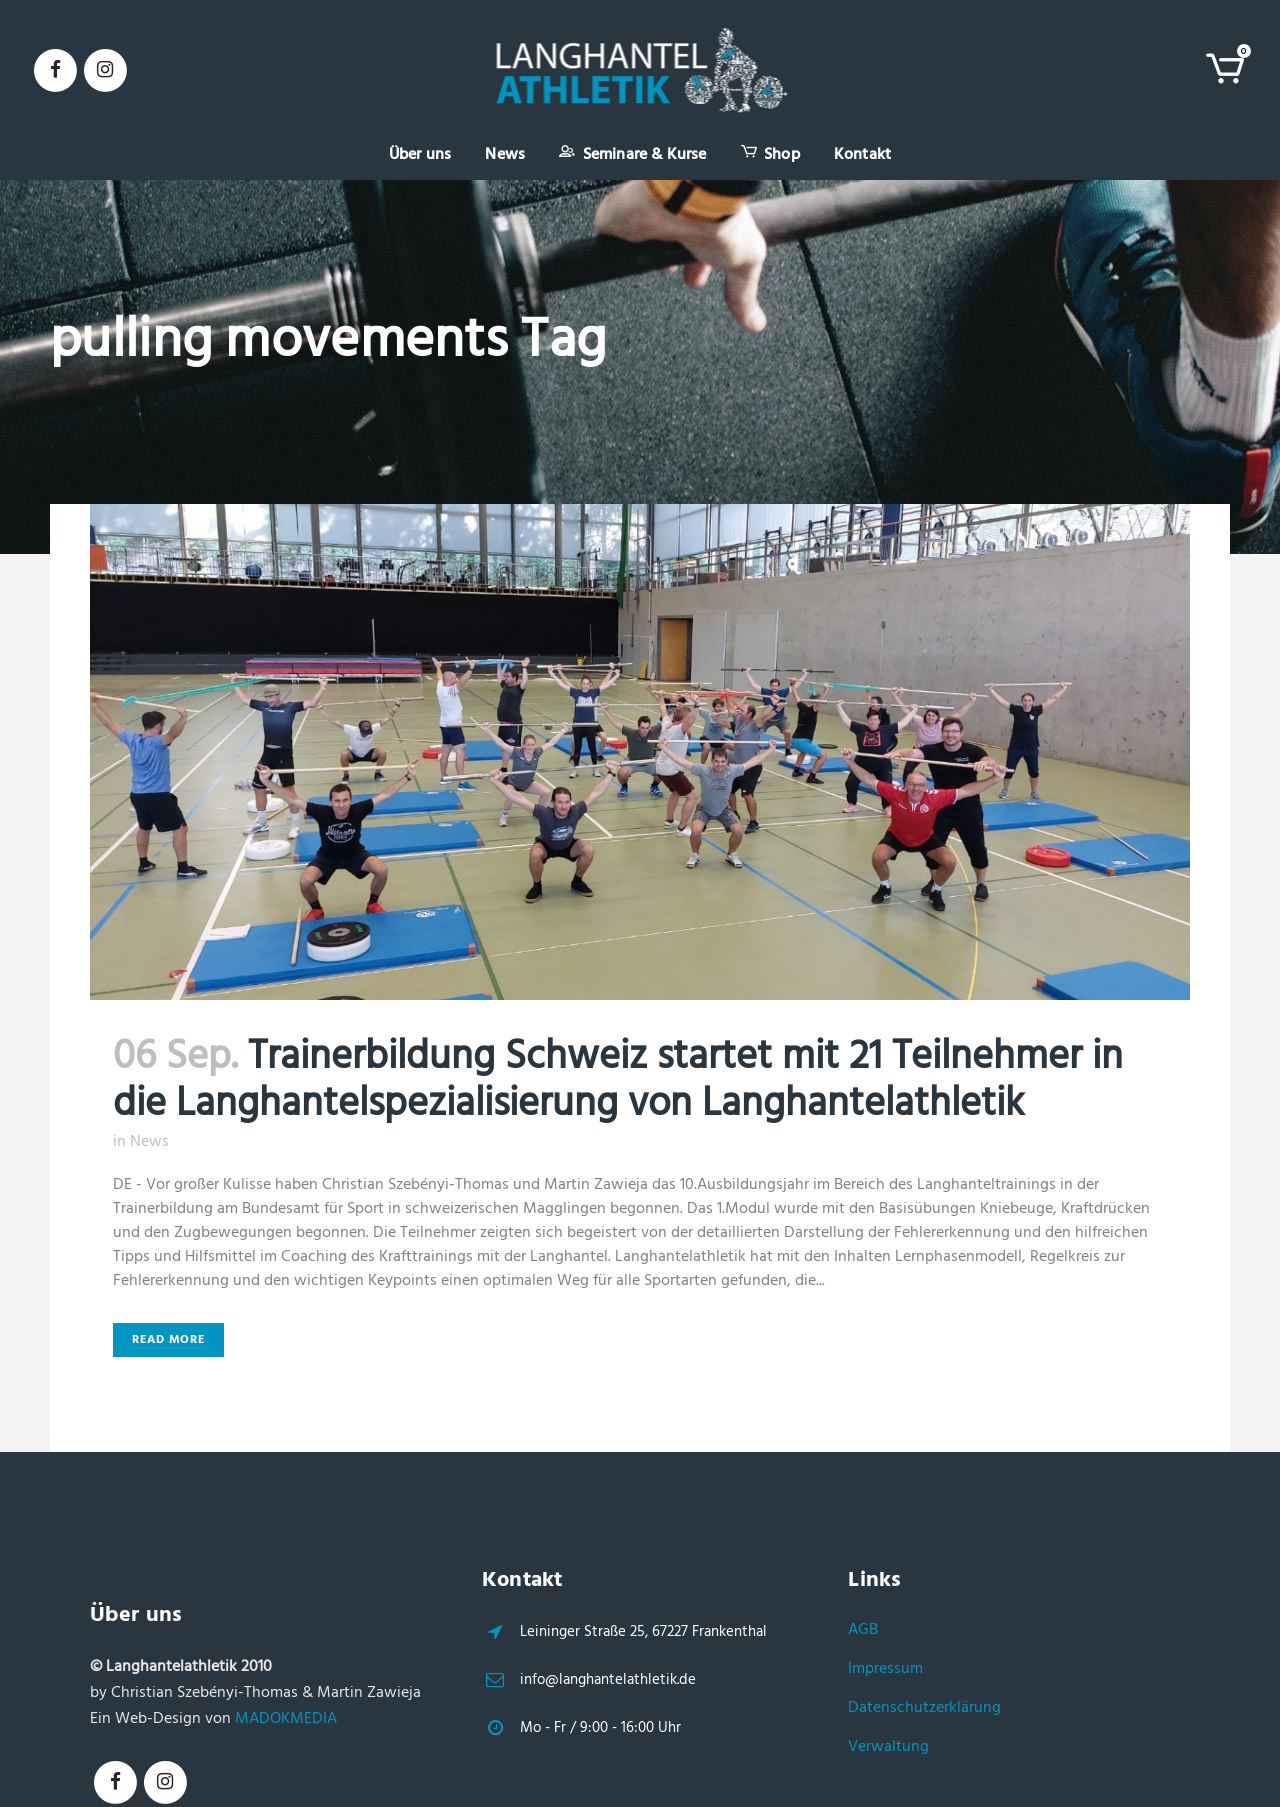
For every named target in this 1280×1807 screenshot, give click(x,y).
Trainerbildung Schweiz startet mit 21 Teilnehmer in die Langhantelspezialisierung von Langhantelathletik (618, 1081)
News (149, 1142)
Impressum (885, 1669)
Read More (168, 1340)
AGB (863, 1630)
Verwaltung (888, 1747)
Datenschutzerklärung (924, 1708)
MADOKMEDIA (286, 1719)
